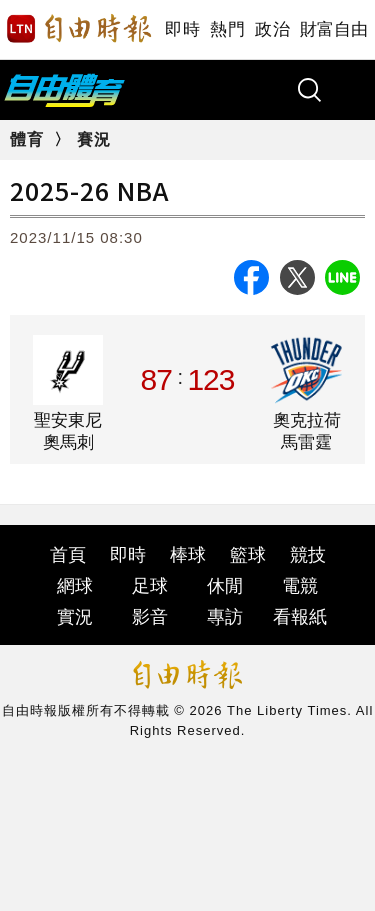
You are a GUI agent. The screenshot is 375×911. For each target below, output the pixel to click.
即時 (182, 29)
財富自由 (333, 29)
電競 (300, 586)
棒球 (188, 555)
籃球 (248, 555)
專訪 (225, 617)
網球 (75, 586)
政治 (272, 29)
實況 (75, 617)
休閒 (225, 586)
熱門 (227, 29)
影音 (150, 617)
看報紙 (300, 617)
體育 (27, 139)
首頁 (68, 555)
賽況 (94, 139)
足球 (150, 586)
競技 (308, 555)
